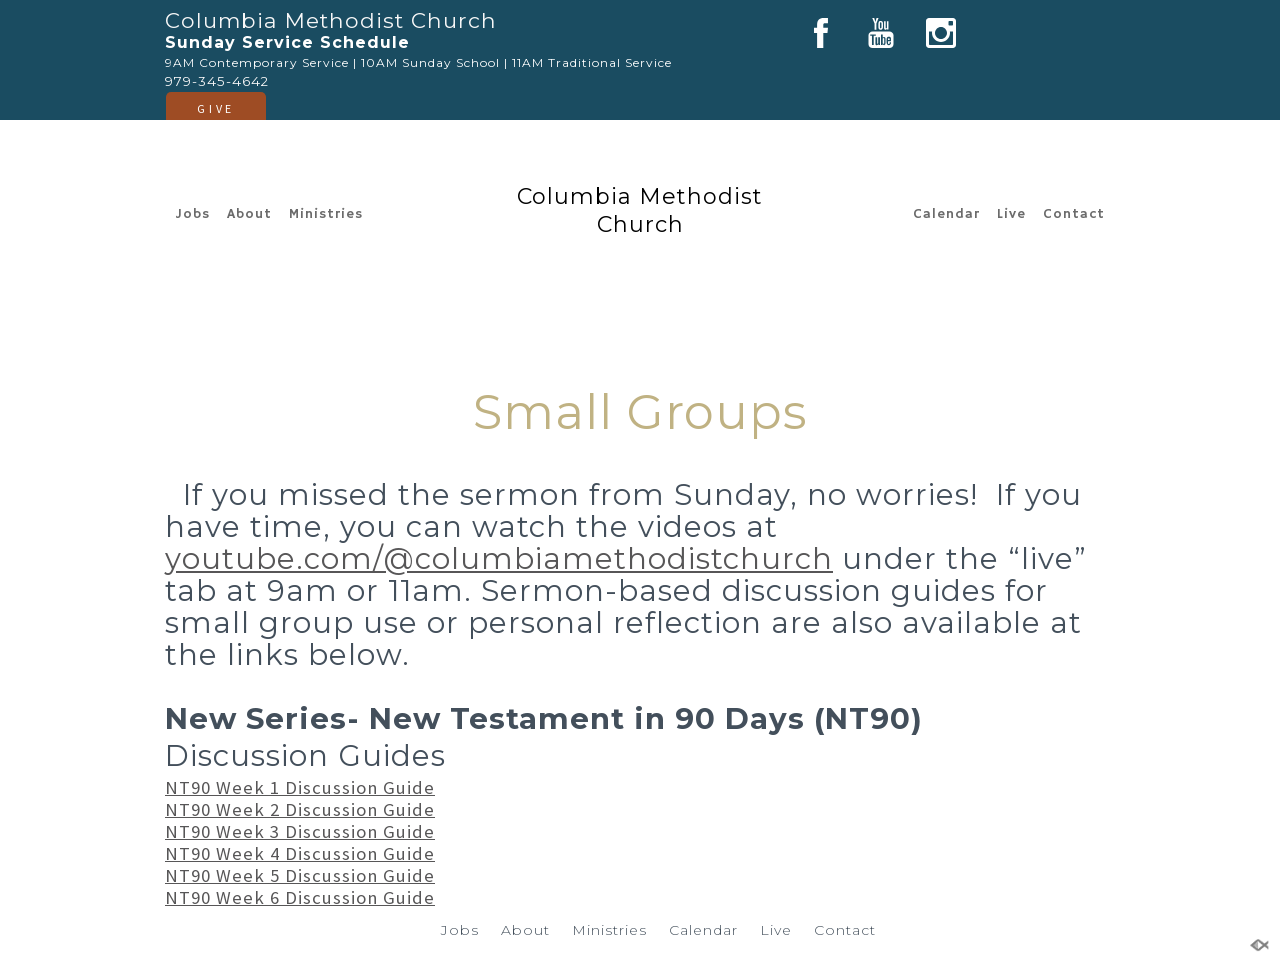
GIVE (215, 108)
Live (1011, 214)
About (249, 214)
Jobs (192, 214)
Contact (1074, 214)
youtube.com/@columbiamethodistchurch (499, 558)
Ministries (326, 214)
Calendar (946, 214)
